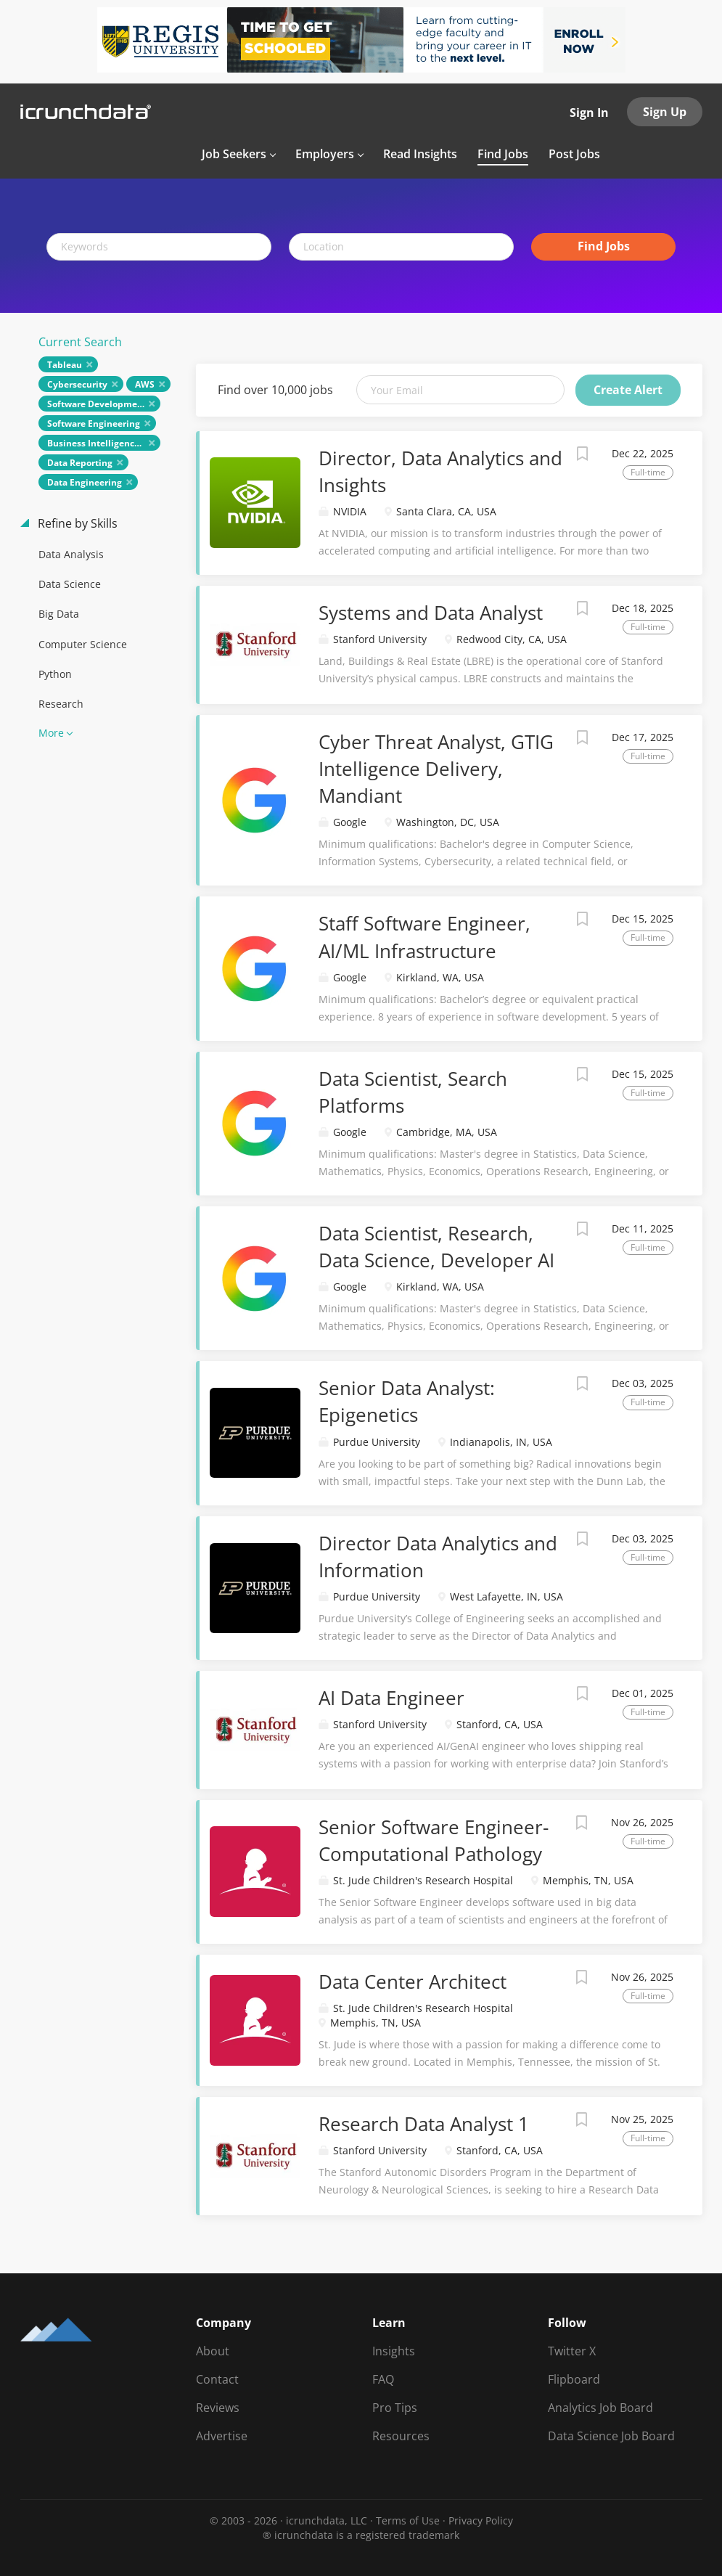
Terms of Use (408, 2520)
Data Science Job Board (611, 2436)
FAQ (383, 2379)
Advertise (221, 2436)
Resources (401, 2436)
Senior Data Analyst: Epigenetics (407, 1401)
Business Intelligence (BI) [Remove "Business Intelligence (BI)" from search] (101, 443)
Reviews (217, 2408)
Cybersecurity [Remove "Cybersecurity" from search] (77, 384)
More (51, 733)
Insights (393, 2351)
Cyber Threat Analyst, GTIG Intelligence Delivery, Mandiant (436, 769)
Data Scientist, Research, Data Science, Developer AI (436, 1246)
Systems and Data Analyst (431, 613)
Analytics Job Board (600, 2408)
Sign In (589, 112)
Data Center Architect (412, 1981)
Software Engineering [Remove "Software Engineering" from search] (93, 423)
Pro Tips (394, 2408)
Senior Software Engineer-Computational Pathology (434, 1840)
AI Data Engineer (391, 1698)
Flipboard (574, 2379)
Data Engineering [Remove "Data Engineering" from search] (84, 482)
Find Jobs (604, 246)
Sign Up (664, 112)
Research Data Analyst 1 (424, 2124)
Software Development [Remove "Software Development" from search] (97, 404)
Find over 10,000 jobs (275, 390)
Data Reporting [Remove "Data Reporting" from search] (79, 463)
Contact (217, 2379)
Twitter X (572, 2351)
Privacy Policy (480, 2520)
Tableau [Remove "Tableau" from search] (64, 365)
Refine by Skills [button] (76, 523)
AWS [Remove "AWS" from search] (145, 384)
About (212, 2351)
